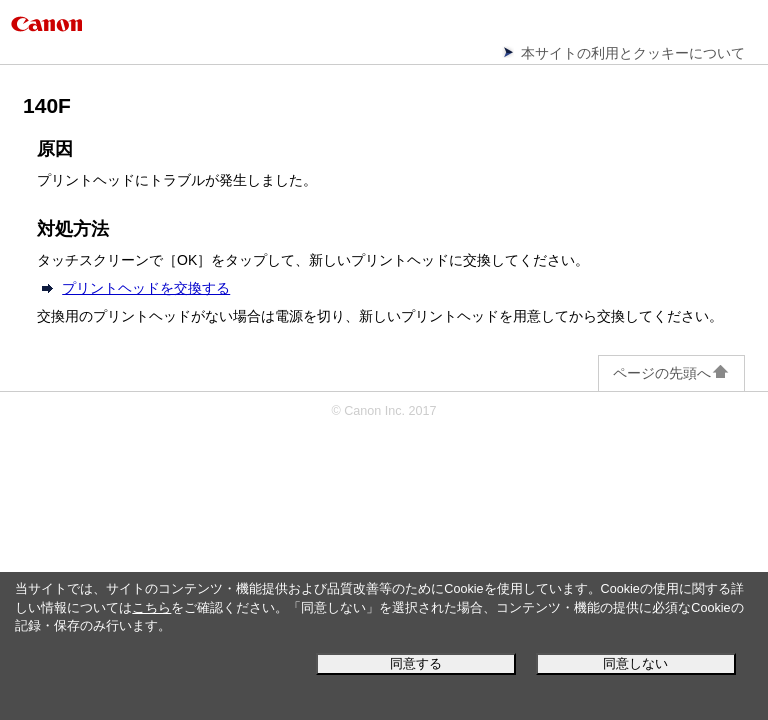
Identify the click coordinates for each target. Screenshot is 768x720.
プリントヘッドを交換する (146, 288)
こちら (151, 608)
